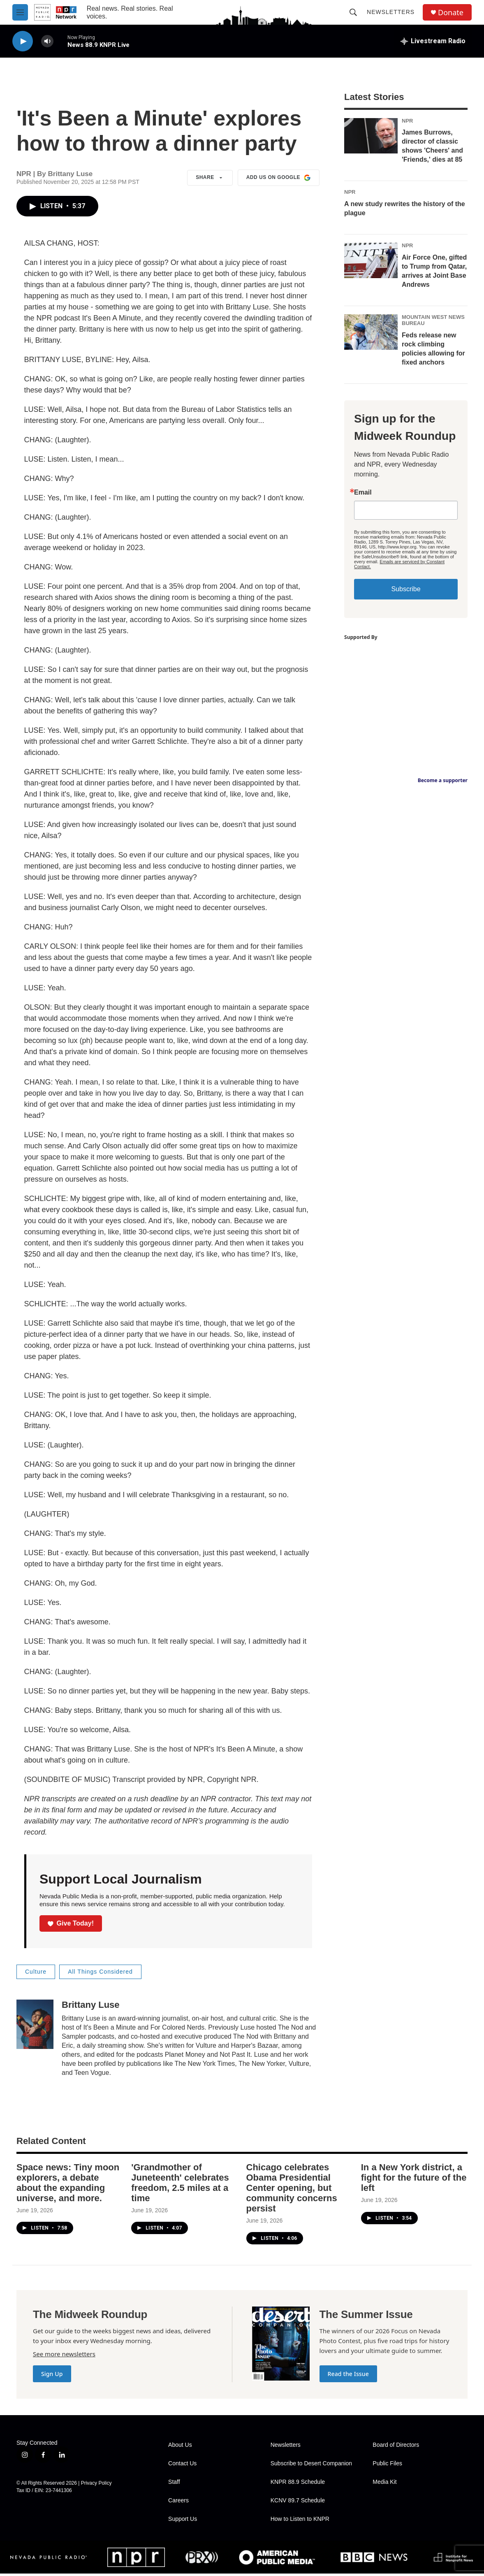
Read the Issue (348, 2374)
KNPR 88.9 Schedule (298, 2482)
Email (363, 492)
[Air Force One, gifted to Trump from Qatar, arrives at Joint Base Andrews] (371, 260)
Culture (35, 1971)
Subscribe (405, 588)
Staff (174, 2482)
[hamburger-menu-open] (20, 12)
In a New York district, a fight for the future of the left (414, 2177)
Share (210, 177)
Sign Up (52, 2374)
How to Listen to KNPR (300, 2519)
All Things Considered (100, 1971)
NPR (407, 121)
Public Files (387, 2463)
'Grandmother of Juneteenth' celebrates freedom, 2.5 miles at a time (180, 2182)
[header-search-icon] (353, 12)
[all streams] (433, 41)
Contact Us (182, 2463)
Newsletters (391, 12)
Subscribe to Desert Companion (311, 2463)
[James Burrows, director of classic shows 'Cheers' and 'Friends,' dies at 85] (371, 135)
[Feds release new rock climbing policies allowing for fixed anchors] (371, 332)
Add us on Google (278, 177)
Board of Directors (396, 2445)
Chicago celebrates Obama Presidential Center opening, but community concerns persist (291, 2188)
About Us (180, 2445)
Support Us (182, 2519)
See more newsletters (64, 2354)
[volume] (47, 41)
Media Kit (384, 2482)
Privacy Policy (96, 2483)
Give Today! (71, 1923)
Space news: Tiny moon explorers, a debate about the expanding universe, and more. (67, 2182)
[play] (22, 41)
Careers (178, 2500)
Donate (450, 12)
